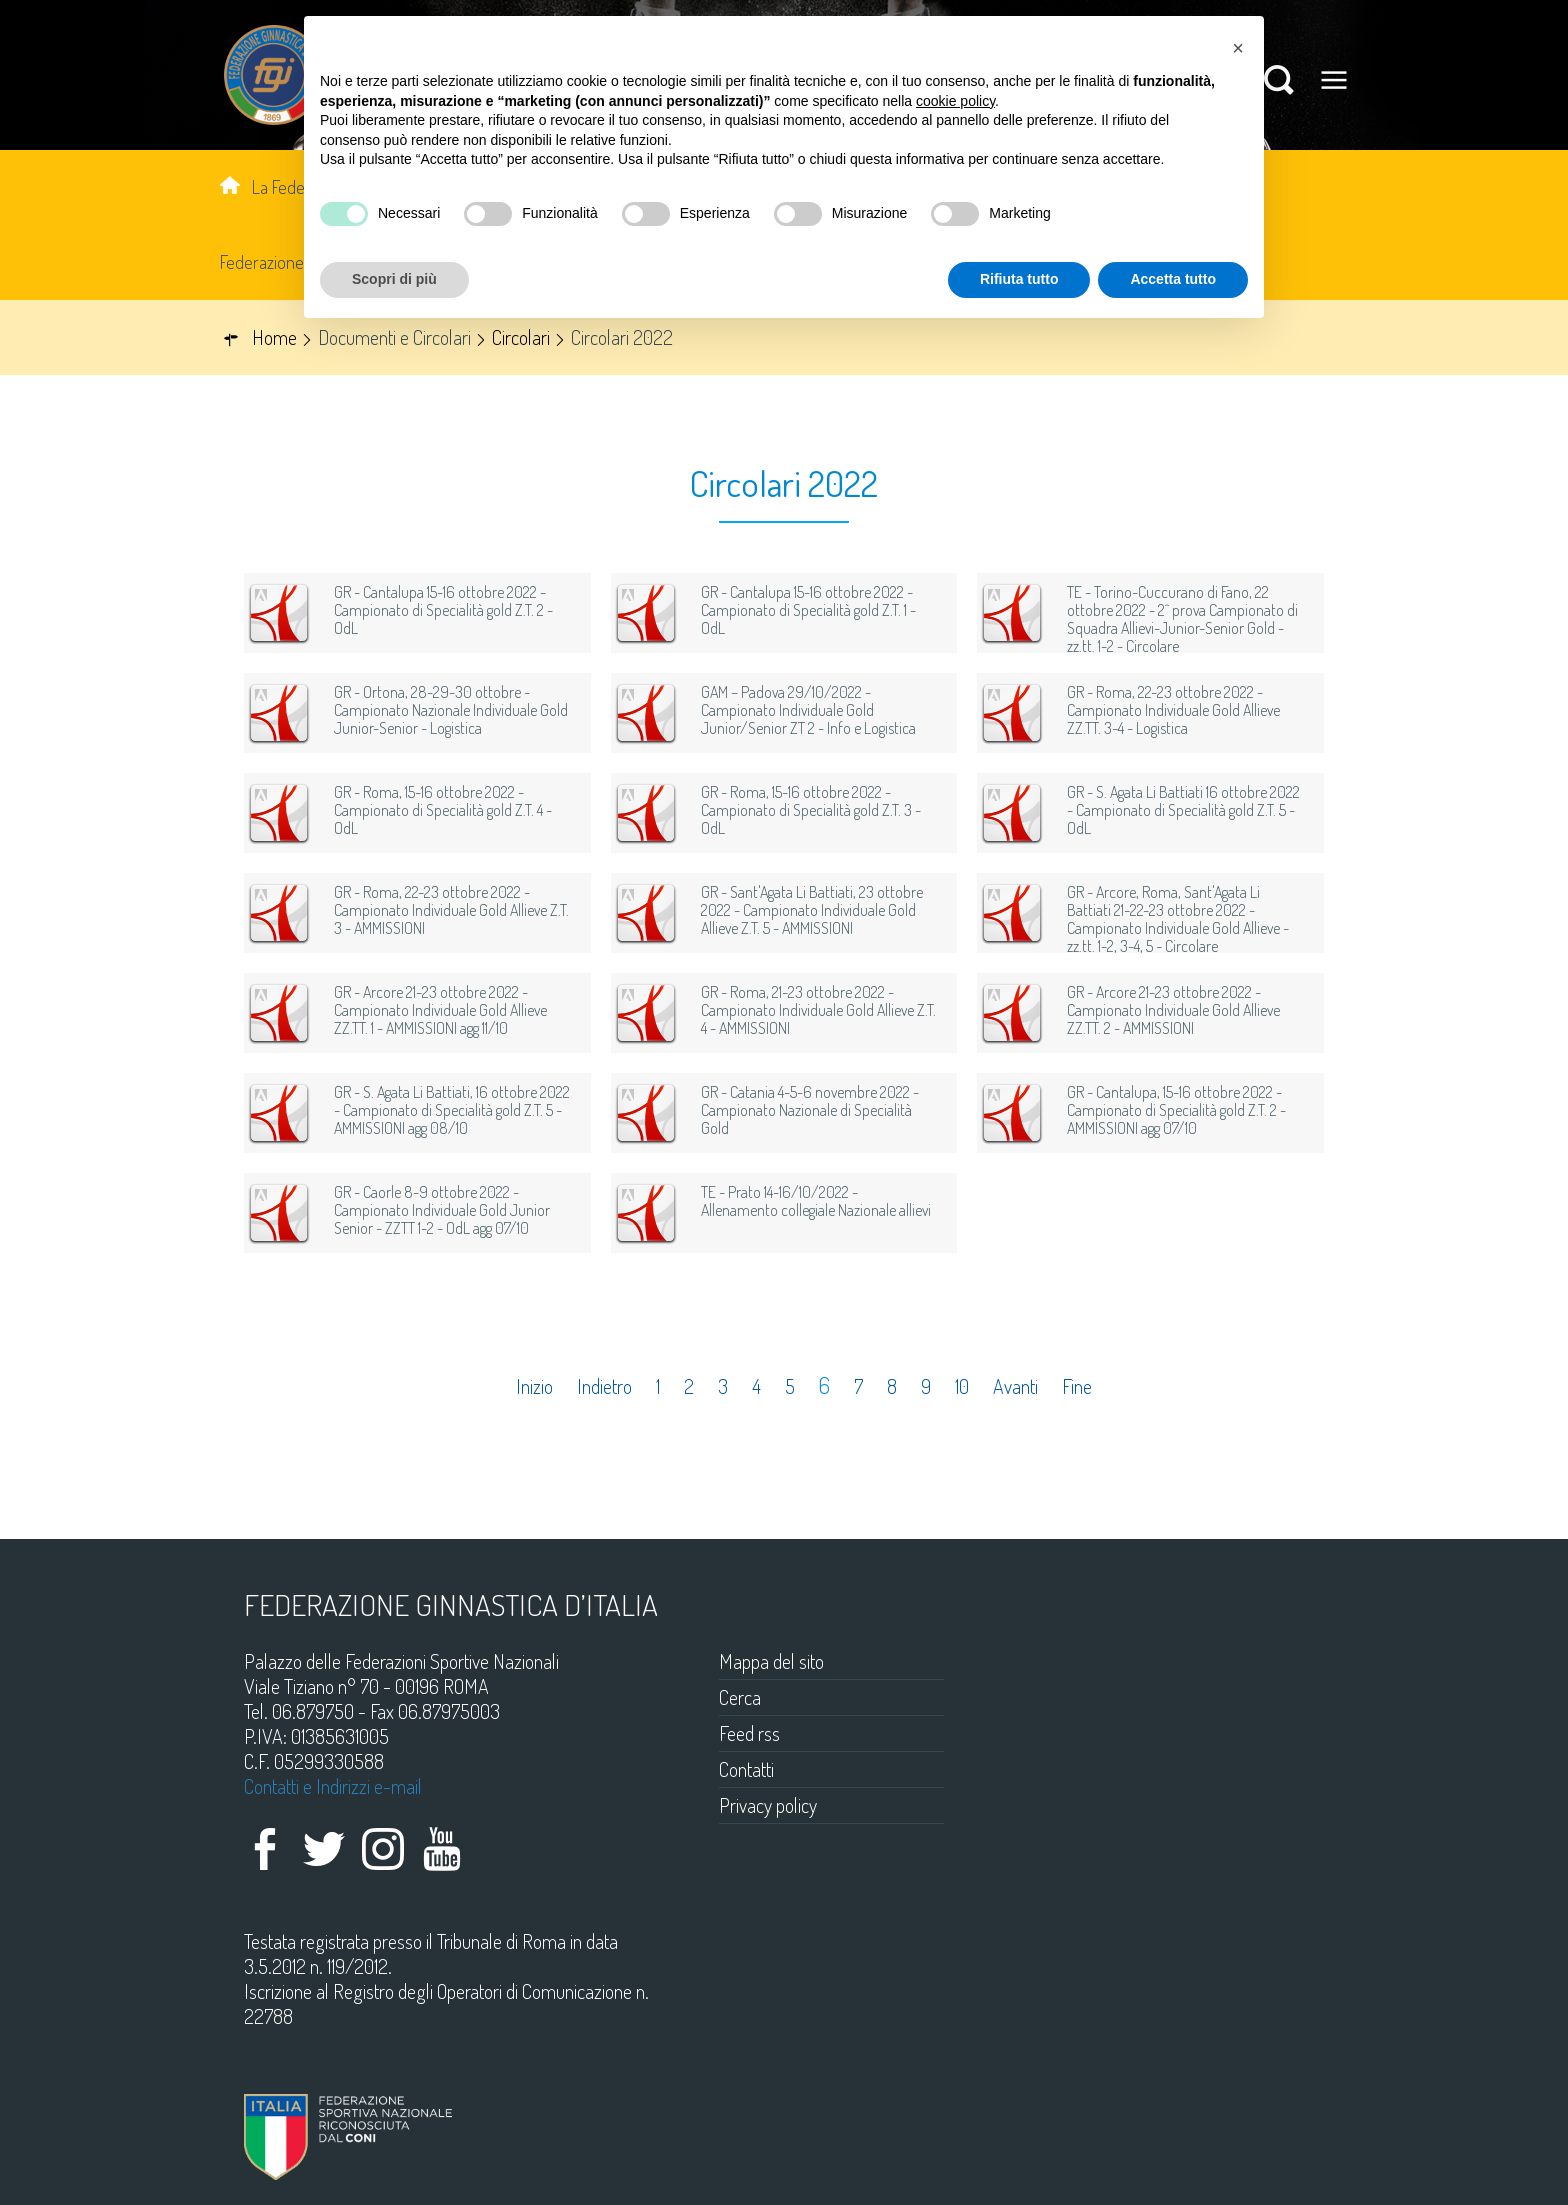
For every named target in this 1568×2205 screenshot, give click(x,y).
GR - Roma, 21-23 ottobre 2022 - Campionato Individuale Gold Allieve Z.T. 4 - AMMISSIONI (818, 1010)
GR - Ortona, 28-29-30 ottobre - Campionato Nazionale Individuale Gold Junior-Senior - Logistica (451, 710)
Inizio (534, 1386)
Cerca (740, 1697)
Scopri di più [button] (394, 279)
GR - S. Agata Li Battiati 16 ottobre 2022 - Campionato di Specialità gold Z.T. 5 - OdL (1183, 810)
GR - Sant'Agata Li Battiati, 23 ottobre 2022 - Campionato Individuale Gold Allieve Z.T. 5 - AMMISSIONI (812, 910)
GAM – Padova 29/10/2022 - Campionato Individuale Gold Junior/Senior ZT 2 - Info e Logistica (808, 710)
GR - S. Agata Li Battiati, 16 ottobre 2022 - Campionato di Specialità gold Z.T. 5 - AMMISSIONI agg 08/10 (452, 1110)
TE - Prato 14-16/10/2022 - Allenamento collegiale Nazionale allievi (816, 1201)
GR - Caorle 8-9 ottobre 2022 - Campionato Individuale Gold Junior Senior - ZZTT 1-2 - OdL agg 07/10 (442, 1210)
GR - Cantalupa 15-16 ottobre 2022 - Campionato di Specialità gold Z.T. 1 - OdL (808, 610)
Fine (1077, 1386)
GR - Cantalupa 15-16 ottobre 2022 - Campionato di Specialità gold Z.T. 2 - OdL (443, 610)
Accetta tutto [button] (1173, 279)
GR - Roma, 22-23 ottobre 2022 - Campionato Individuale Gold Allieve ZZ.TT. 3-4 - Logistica (1173, 710)
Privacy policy (768, 1805)
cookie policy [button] (955, 101)
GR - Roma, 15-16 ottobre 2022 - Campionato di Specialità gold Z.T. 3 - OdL (811, 810)
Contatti (746, 1769)
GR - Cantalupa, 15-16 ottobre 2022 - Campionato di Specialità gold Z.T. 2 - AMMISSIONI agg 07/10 (1176, 1110)
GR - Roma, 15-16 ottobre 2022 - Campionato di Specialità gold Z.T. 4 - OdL (443, 810)
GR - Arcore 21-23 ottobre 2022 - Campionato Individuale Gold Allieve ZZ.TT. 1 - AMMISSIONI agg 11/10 (440, 1010)
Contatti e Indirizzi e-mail (333, 1786)
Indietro (604, 1386)
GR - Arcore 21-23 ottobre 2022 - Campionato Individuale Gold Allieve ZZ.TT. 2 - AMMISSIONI (1173, 1010)
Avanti (1015, 1386)
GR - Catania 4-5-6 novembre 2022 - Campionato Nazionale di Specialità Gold (810, 1110)
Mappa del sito (771, 1661)
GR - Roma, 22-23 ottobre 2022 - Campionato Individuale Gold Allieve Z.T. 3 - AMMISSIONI (451, 910)
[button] (1238, 48)
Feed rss (749, 1733)
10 (962, 1386)
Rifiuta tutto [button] (1019, 279)
